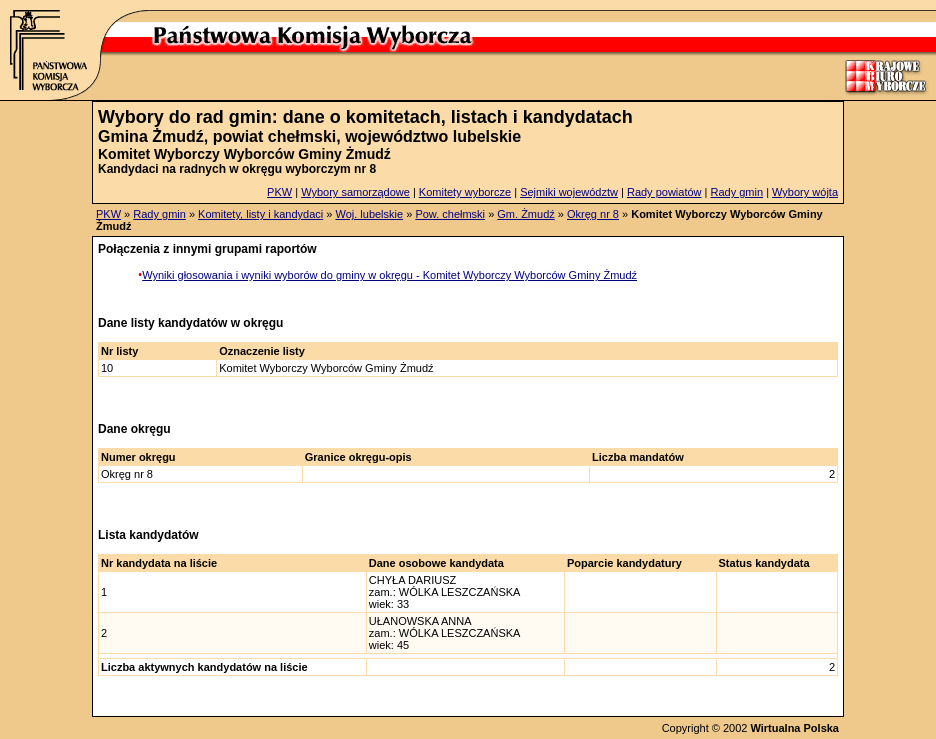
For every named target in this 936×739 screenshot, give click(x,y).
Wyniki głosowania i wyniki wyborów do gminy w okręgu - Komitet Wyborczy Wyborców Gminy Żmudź (389, 275)
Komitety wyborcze (465, 192)
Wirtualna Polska (794, 728)
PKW (279, 192)
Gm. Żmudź (525, 214)
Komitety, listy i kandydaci (260, 214)
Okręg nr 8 (593, 214)
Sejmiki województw (569, 192)
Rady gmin (737, 192)
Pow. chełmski (450, 214)
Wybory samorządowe (355, 192)
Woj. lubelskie (369, 214)
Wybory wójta (805, 192)
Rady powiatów (664, 192)
